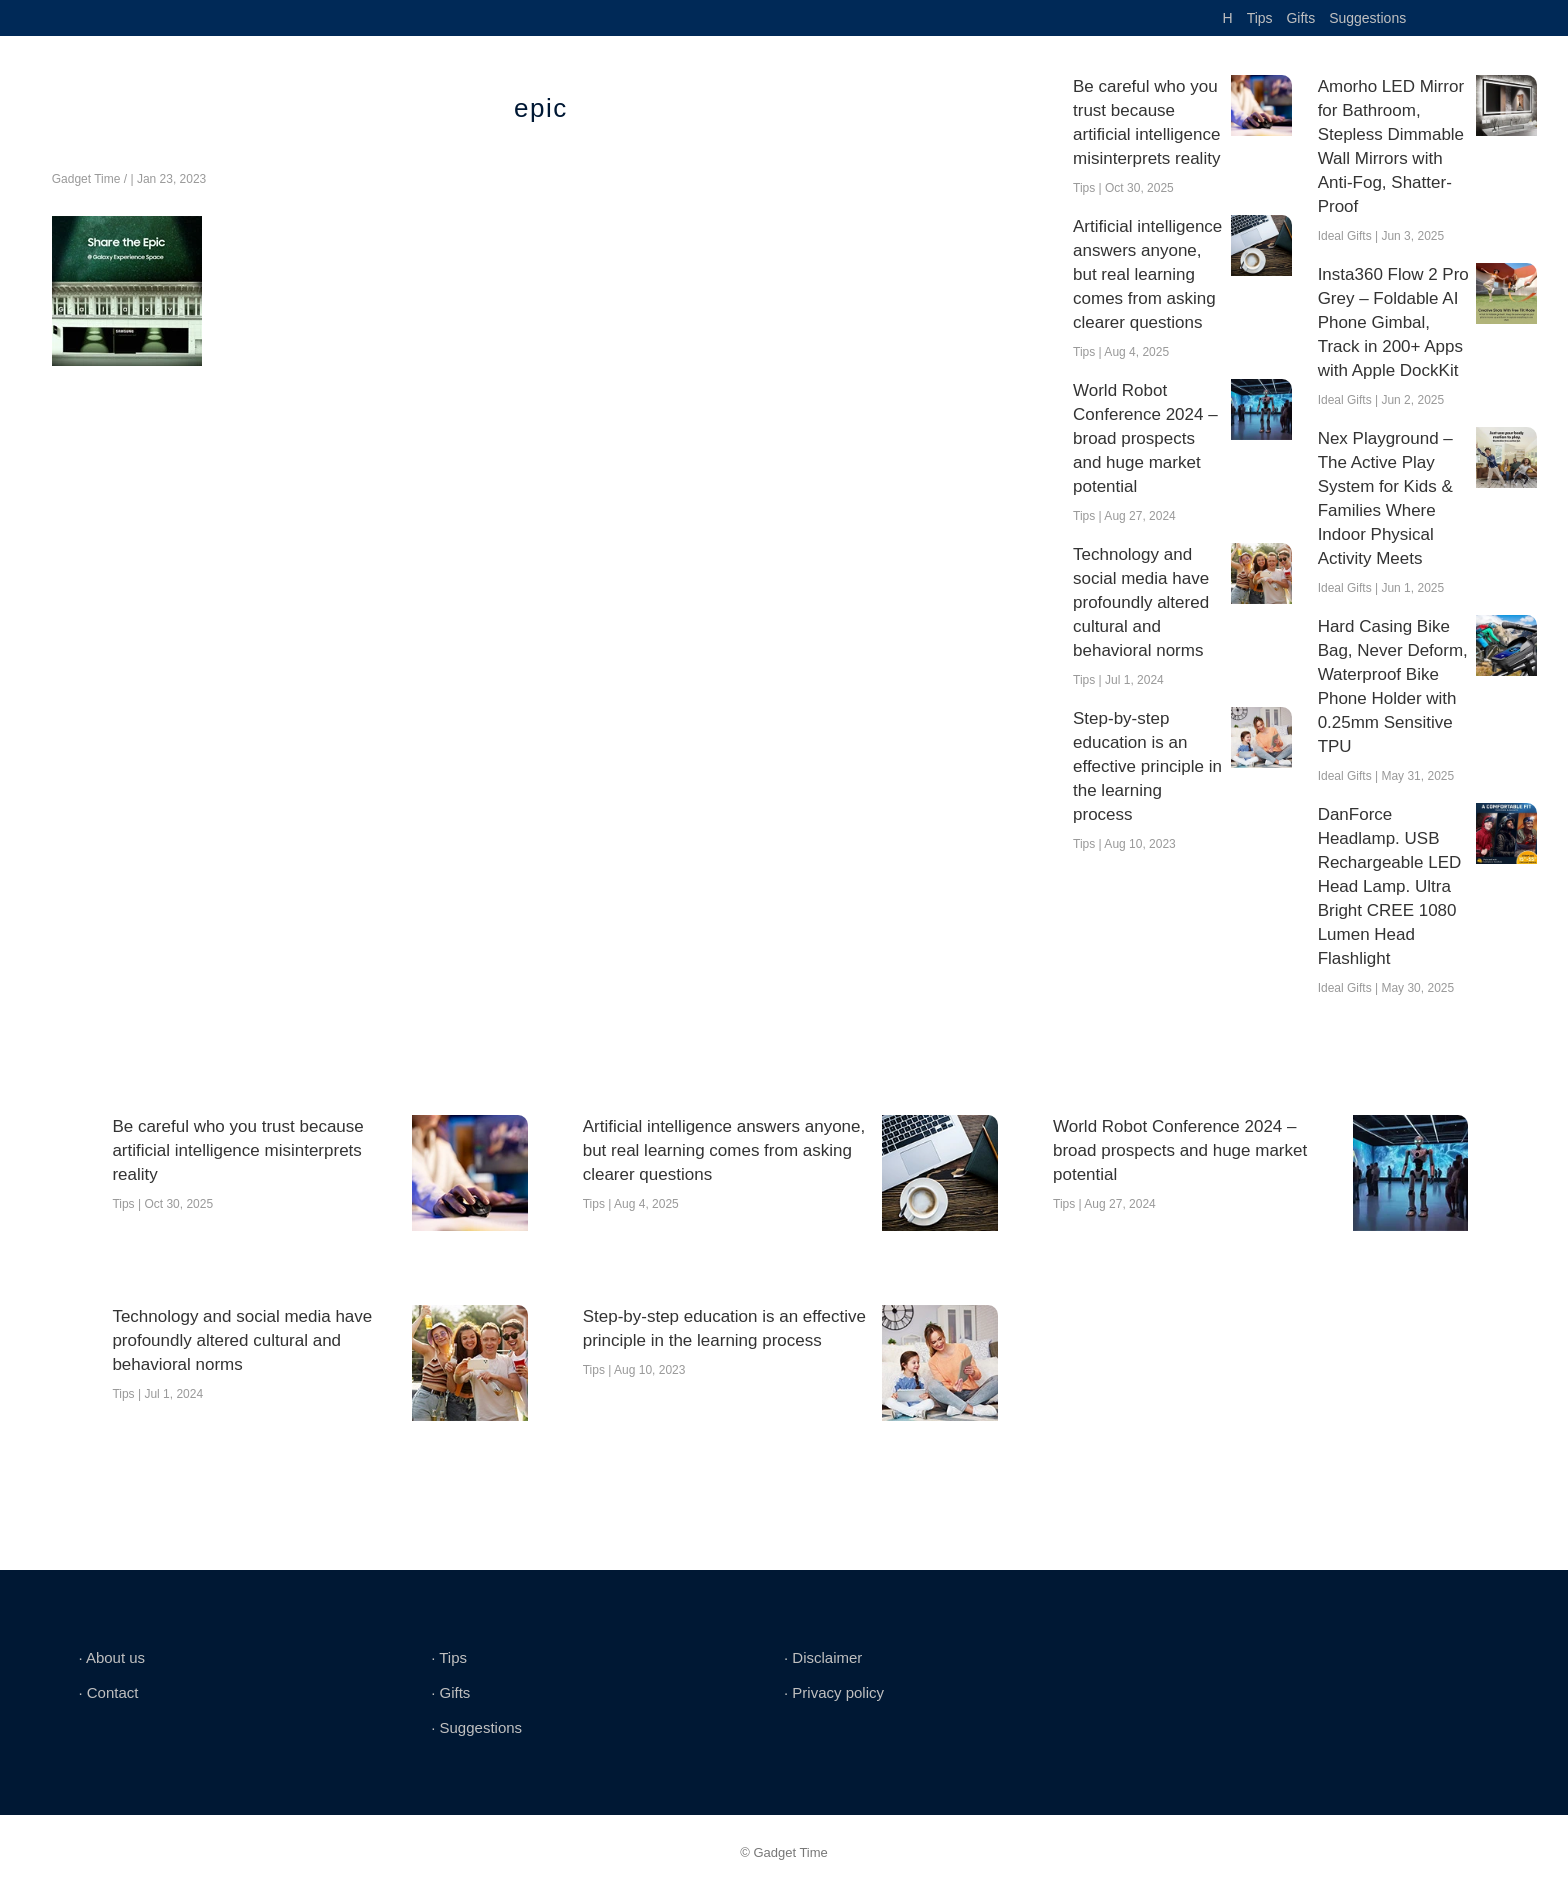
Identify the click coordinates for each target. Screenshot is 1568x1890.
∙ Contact (108, 1692)
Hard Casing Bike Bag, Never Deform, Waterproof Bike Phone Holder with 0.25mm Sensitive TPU (1393, 686)
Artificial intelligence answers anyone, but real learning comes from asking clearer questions (1147, 274)
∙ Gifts (450, 1692)
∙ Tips (449, 1657)
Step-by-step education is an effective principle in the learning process (1147, 766)
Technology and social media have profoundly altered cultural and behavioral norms (1141, 602)
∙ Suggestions (476, 1727)
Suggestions (1367, 18)
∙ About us (111, 1657)
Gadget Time (86, 179)
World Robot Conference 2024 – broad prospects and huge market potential (1145, 438)
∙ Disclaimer (823, 1657)
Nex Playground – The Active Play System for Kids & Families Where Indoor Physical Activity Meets (1385, 498)
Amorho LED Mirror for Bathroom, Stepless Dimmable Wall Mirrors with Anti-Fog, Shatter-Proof (1391, 146)
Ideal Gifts (1345, 236)
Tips (1260, 18)
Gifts (1300, 18)
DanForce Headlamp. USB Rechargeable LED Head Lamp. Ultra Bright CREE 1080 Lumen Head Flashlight (1390, 886)
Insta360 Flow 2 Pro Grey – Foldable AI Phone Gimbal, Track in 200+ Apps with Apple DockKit (1393, 322)
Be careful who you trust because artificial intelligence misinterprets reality (1146, 122)
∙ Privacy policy (834, 1692)
